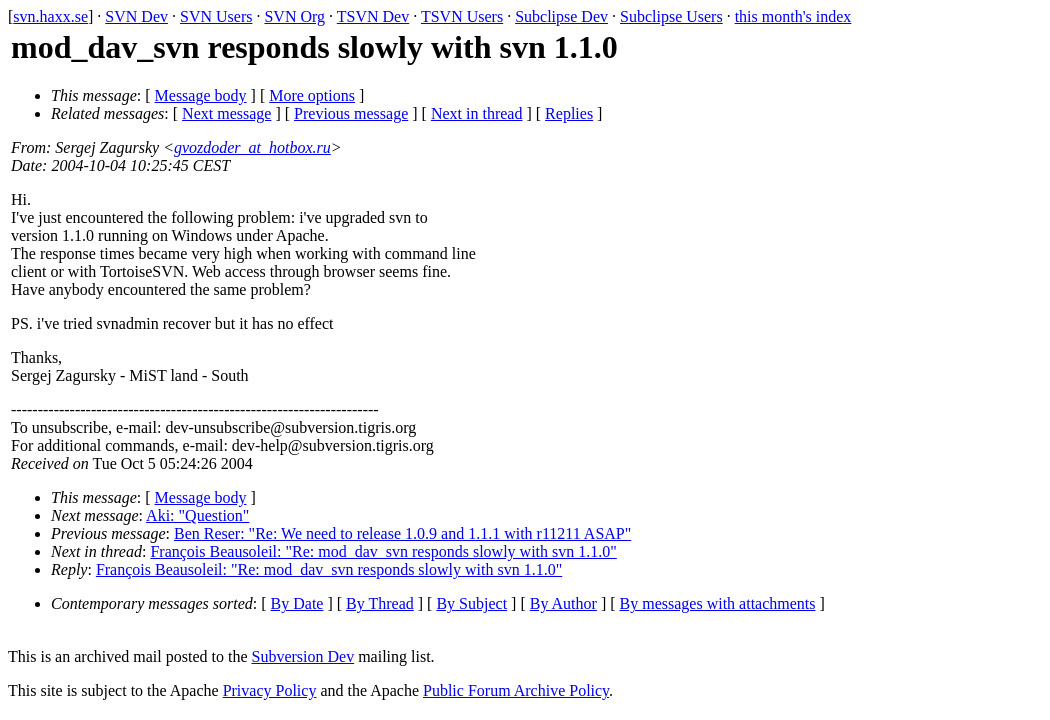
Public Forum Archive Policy (516, 690)
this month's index (793, 16)
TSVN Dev (373, 16)
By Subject (471, 603)
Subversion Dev (303, 656)
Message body (201, 95)
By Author (563, 603)
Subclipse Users (671, 16)
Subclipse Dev (561, 16)
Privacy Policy (270, 690)
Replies (569, 113)
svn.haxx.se (50, 16)
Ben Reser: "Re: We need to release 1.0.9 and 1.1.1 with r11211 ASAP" (402, 533)
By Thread (380, 603)
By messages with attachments (718, 603)
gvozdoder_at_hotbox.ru (252, 147)
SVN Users (216, 16)
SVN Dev (136, 16)
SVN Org (294, 16)
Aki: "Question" (197, 515)
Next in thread (477, 113)
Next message (226, 113)
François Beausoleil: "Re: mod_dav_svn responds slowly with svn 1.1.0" (383, 551)
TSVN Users (462, 16)
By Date (297, 603)
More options (312, 95)
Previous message (351, 113)
